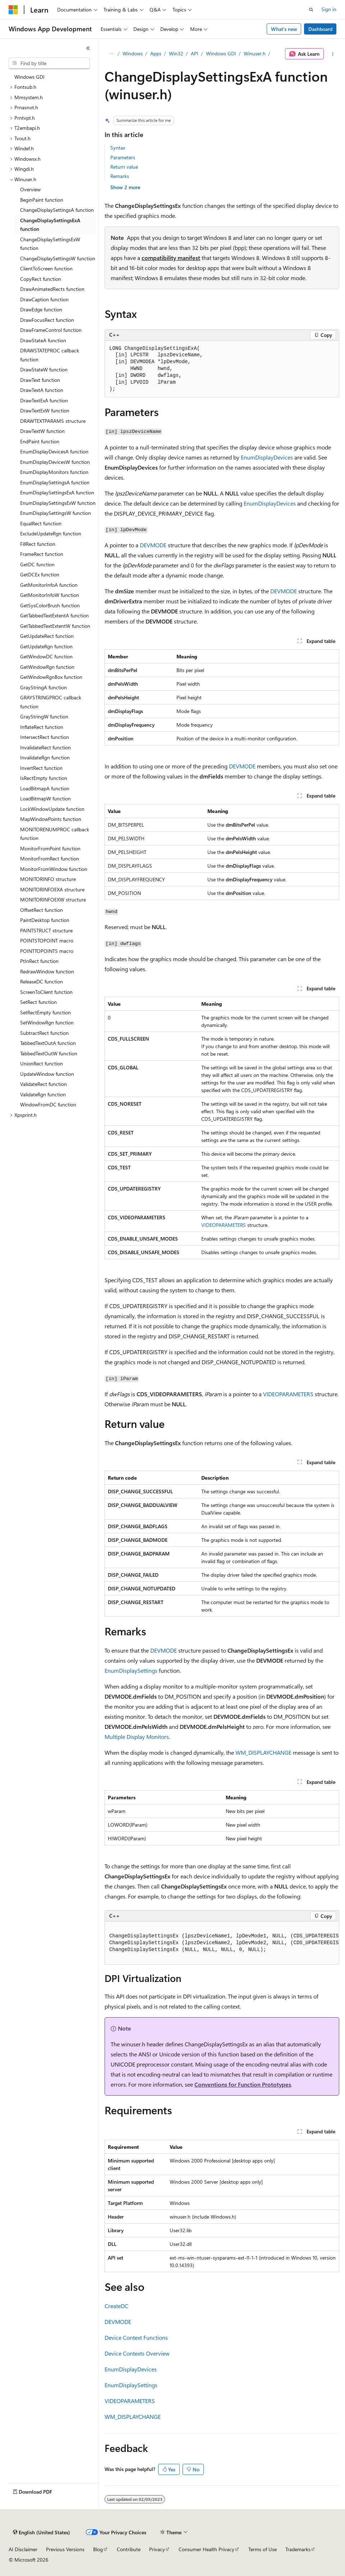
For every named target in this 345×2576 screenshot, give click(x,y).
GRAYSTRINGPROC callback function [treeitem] (50, 702)
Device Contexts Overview (137, 2353)
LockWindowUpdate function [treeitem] (52, 808)
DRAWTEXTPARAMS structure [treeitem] (53, 420)
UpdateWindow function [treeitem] (47, 1073)
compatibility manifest (171, 257)
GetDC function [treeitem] (37, 564)
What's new (284, 29)
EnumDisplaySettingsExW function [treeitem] (58, 502)
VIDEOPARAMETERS (223, 1224)
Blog (98, 2549)
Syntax (117, 147)
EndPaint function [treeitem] (39, 441)
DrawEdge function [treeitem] (41, 309)
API (194, 53)
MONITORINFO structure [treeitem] (48, 879)
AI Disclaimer (23, 2549)
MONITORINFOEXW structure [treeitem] (53, 899)
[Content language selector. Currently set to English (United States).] (41, 2532)
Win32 (176, 53)
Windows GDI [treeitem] (29, 76)
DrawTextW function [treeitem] (42, 431)
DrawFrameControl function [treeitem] (51, 329)
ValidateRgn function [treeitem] (43, 1094)
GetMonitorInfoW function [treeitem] (49, 595)
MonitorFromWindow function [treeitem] (53, 868)
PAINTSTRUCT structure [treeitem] (46, 930)
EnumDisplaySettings (131, 1670)
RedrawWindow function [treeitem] (47, 971)
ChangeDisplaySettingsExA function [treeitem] (50, 225)
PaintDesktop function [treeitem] (44, 920)
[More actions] (333, 54)
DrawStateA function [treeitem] (43, 340)
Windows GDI (221, 53)
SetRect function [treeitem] (38, 1002)
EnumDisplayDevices (267, 457)
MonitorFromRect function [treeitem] (49, 858)
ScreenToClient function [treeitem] (46, 991)
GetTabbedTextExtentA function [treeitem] (54, 615)
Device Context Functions (136, 2337)
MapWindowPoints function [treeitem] (50, 819)
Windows (133, 53)
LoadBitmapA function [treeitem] (44, 788)
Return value (124, 166)
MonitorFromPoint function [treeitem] (50, 848)
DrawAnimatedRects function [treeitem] (52, 289)
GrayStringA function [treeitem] (43, 687)
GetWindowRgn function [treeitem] (47, 666)
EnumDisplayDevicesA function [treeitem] (54, 451)
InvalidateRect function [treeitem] (45, 747)
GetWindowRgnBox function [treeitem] (51, 676)
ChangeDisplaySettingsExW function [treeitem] (50, 244)
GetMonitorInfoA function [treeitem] (49, 584)
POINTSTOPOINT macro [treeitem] (46, 940)
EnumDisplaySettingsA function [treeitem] (54, 482)
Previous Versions (65, 2549)
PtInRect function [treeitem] (39, 961)
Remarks (119, 176)
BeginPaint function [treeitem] (41, 199)
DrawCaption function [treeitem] (44, 299)
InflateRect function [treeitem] (41, 726)
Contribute (129, 2549)
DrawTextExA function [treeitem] (44, 400)
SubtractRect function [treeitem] (44, 1032)
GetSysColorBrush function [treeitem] (50, 605)
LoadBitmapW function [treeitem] (45, 798)
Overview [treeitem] (30, 189)
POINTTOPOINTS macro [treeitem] (46, 950)
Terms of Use (262, 2549)
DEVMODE (153, 545)
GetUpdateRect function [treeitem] (47, 635)
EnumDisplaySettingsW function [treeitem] (55, 513)
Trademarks (297, 2549)
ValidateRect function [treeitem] (43, 1084)
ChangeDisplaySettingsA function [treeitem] (57, 209)
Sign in (328, 9)
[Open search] (311, 9)
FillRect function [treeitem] (37, 543)
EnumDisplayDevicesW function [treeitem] (55, 461)
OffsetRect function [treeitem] (41, 909)
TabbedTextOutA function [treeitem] (48, 1043)
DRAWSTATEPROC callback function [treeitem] (49, 355)
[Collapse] (88, 48)
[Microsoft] (13, 9)
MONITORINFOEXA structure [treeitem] (52, 889)
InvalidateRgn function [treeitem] (45, 757)
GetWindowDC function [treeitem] (46, 656)
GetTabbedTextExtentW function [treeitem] (55, 625)
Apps (155, 53)
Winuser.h (255, 53)
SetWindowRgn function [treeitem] (47, 1022)
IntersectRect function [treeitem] (44, 737)
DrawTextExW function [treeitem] (44, 410)
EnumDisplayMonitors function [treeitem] (54, 472)
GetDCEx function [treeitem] (39, 574)
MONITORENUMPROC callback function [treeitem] (54, 834)
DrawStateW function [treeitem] (44, 369)
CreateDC (116, 2306)
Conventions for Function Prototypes (242, 2084)
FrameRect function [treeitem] (41, 554)
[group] (222, 1943)
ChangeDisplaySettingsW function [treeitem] (57, 258)
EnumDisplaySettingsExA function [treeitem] (57, 492)
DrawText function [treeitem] (40, 379)
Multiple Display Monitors (137, 1736)
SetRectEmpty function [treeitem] (45, 1012)
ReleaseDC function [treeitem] (41, 981)
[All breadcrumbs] (111, 54)
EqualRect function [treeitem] (40, 523)
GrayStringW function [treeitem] (44, 716)
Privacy (157, 2549)
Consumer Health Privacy (206, 2549)
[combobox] (49, 63)
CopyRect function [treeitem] (40, 278)
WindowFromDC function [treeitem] (48, 1104)
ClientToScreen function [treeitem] (46, 268)
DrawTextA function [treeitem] (41, 390)
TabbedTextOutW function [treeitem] (48, 1053)
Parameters (122, 157)
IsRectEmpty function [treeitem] (43, 778)
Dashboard (320, 29)
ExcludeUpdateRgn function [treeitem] (50, 533)
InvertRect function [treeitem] (41, 767)
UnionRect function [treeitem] (41, 1063)
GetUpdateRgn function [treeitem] (46, 646)
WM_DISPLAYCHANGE (263, 1752)
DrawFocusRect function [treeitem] (47, 319)
